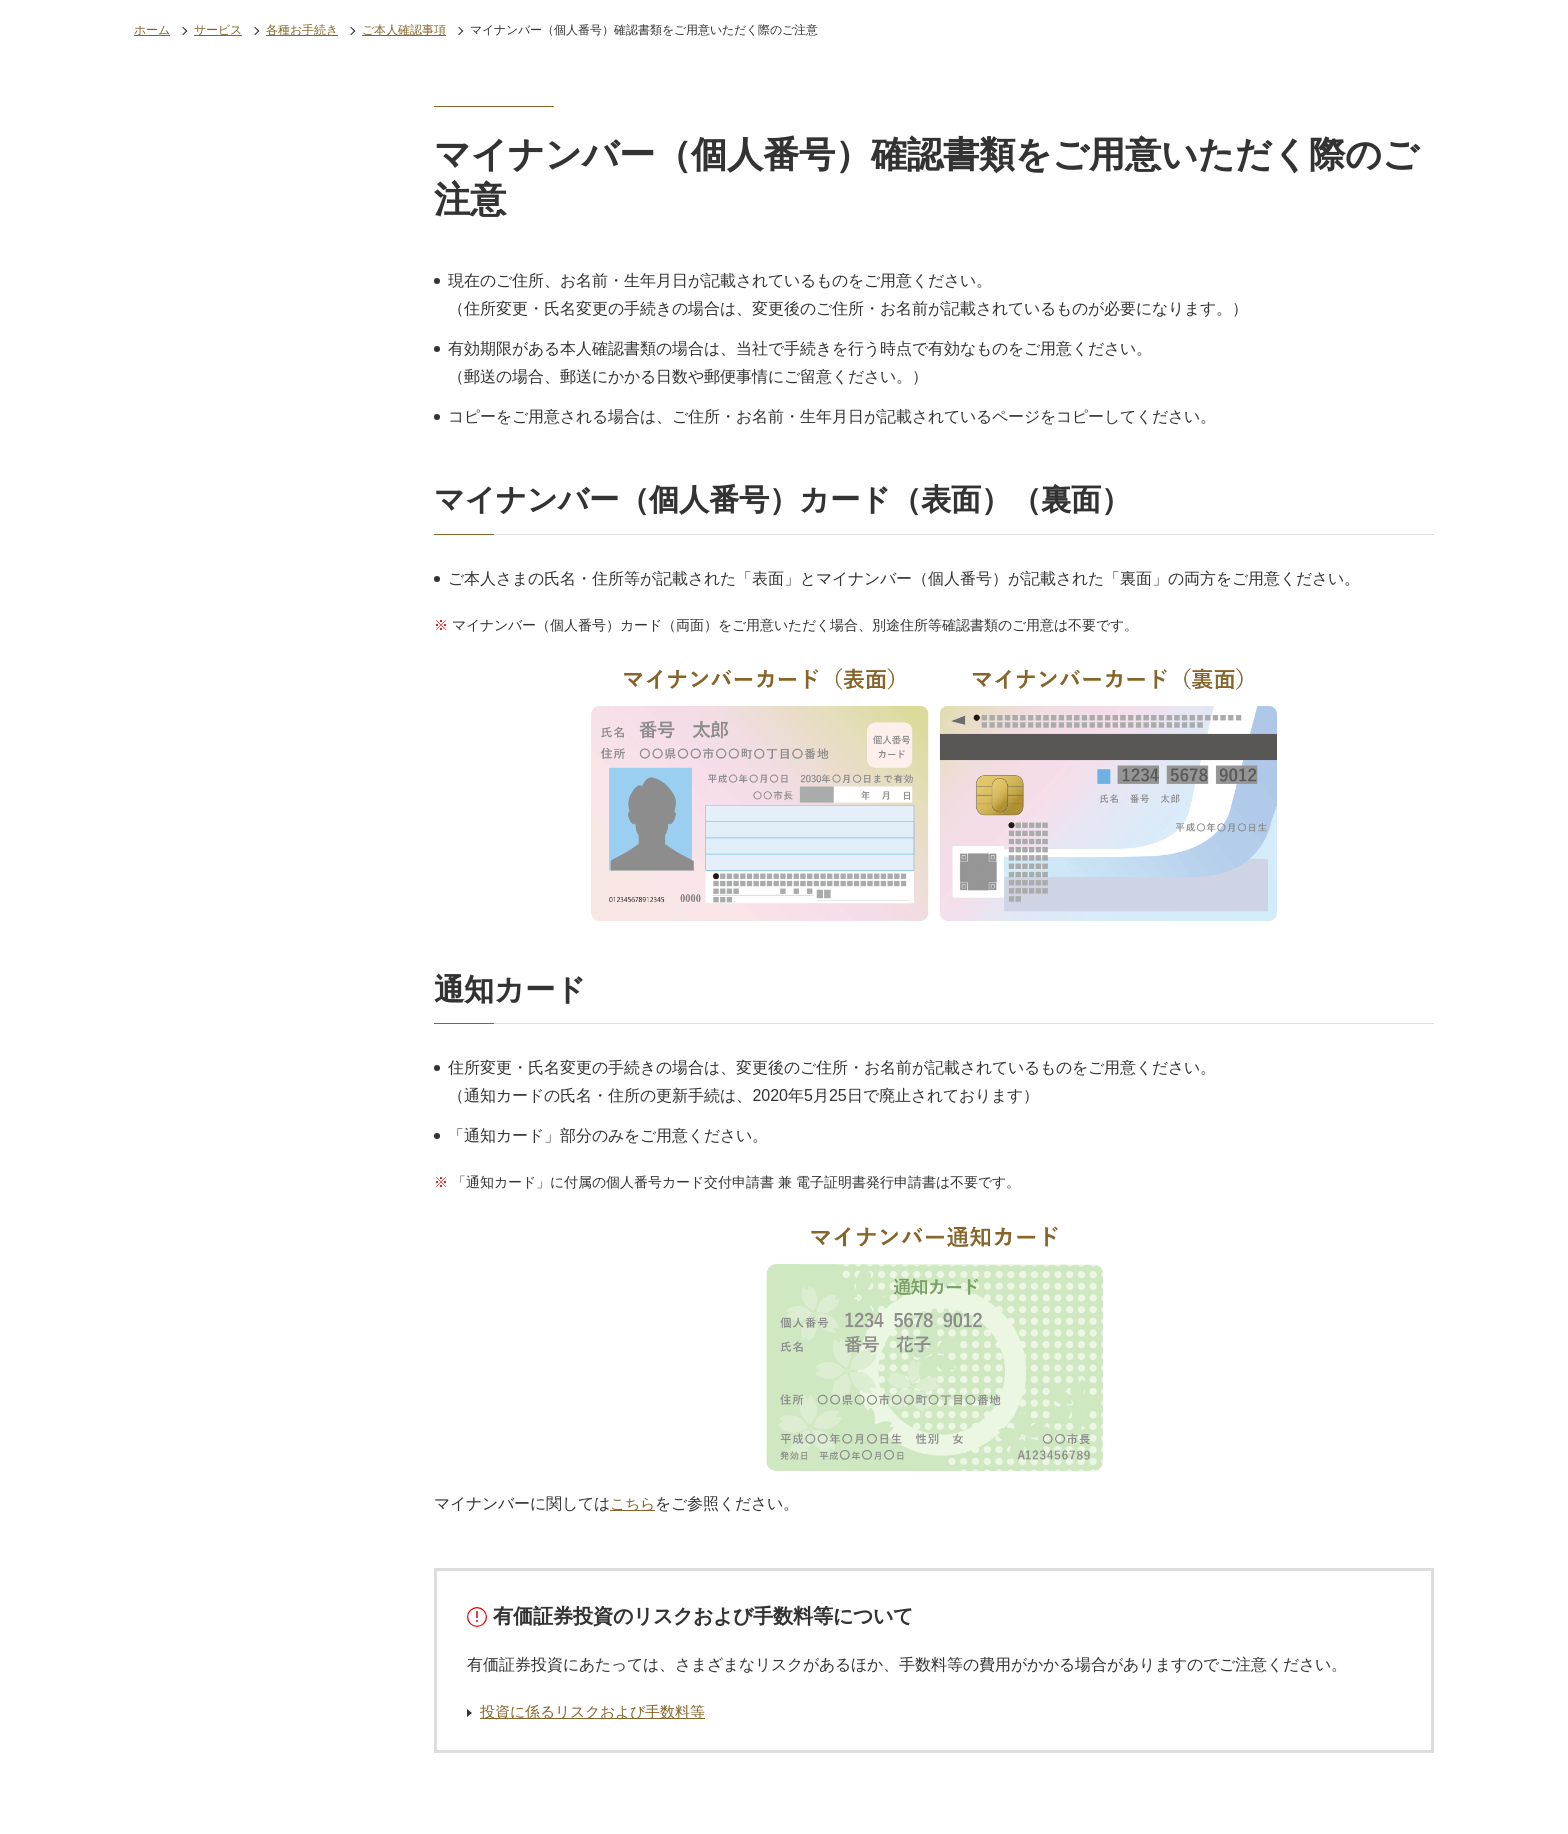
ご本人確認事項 (404, 30)
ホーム (152, 30)
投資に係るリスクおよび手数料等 (600, 1711)
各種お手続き (302, 30)
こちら (634, 1503)
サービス (218, 30)
